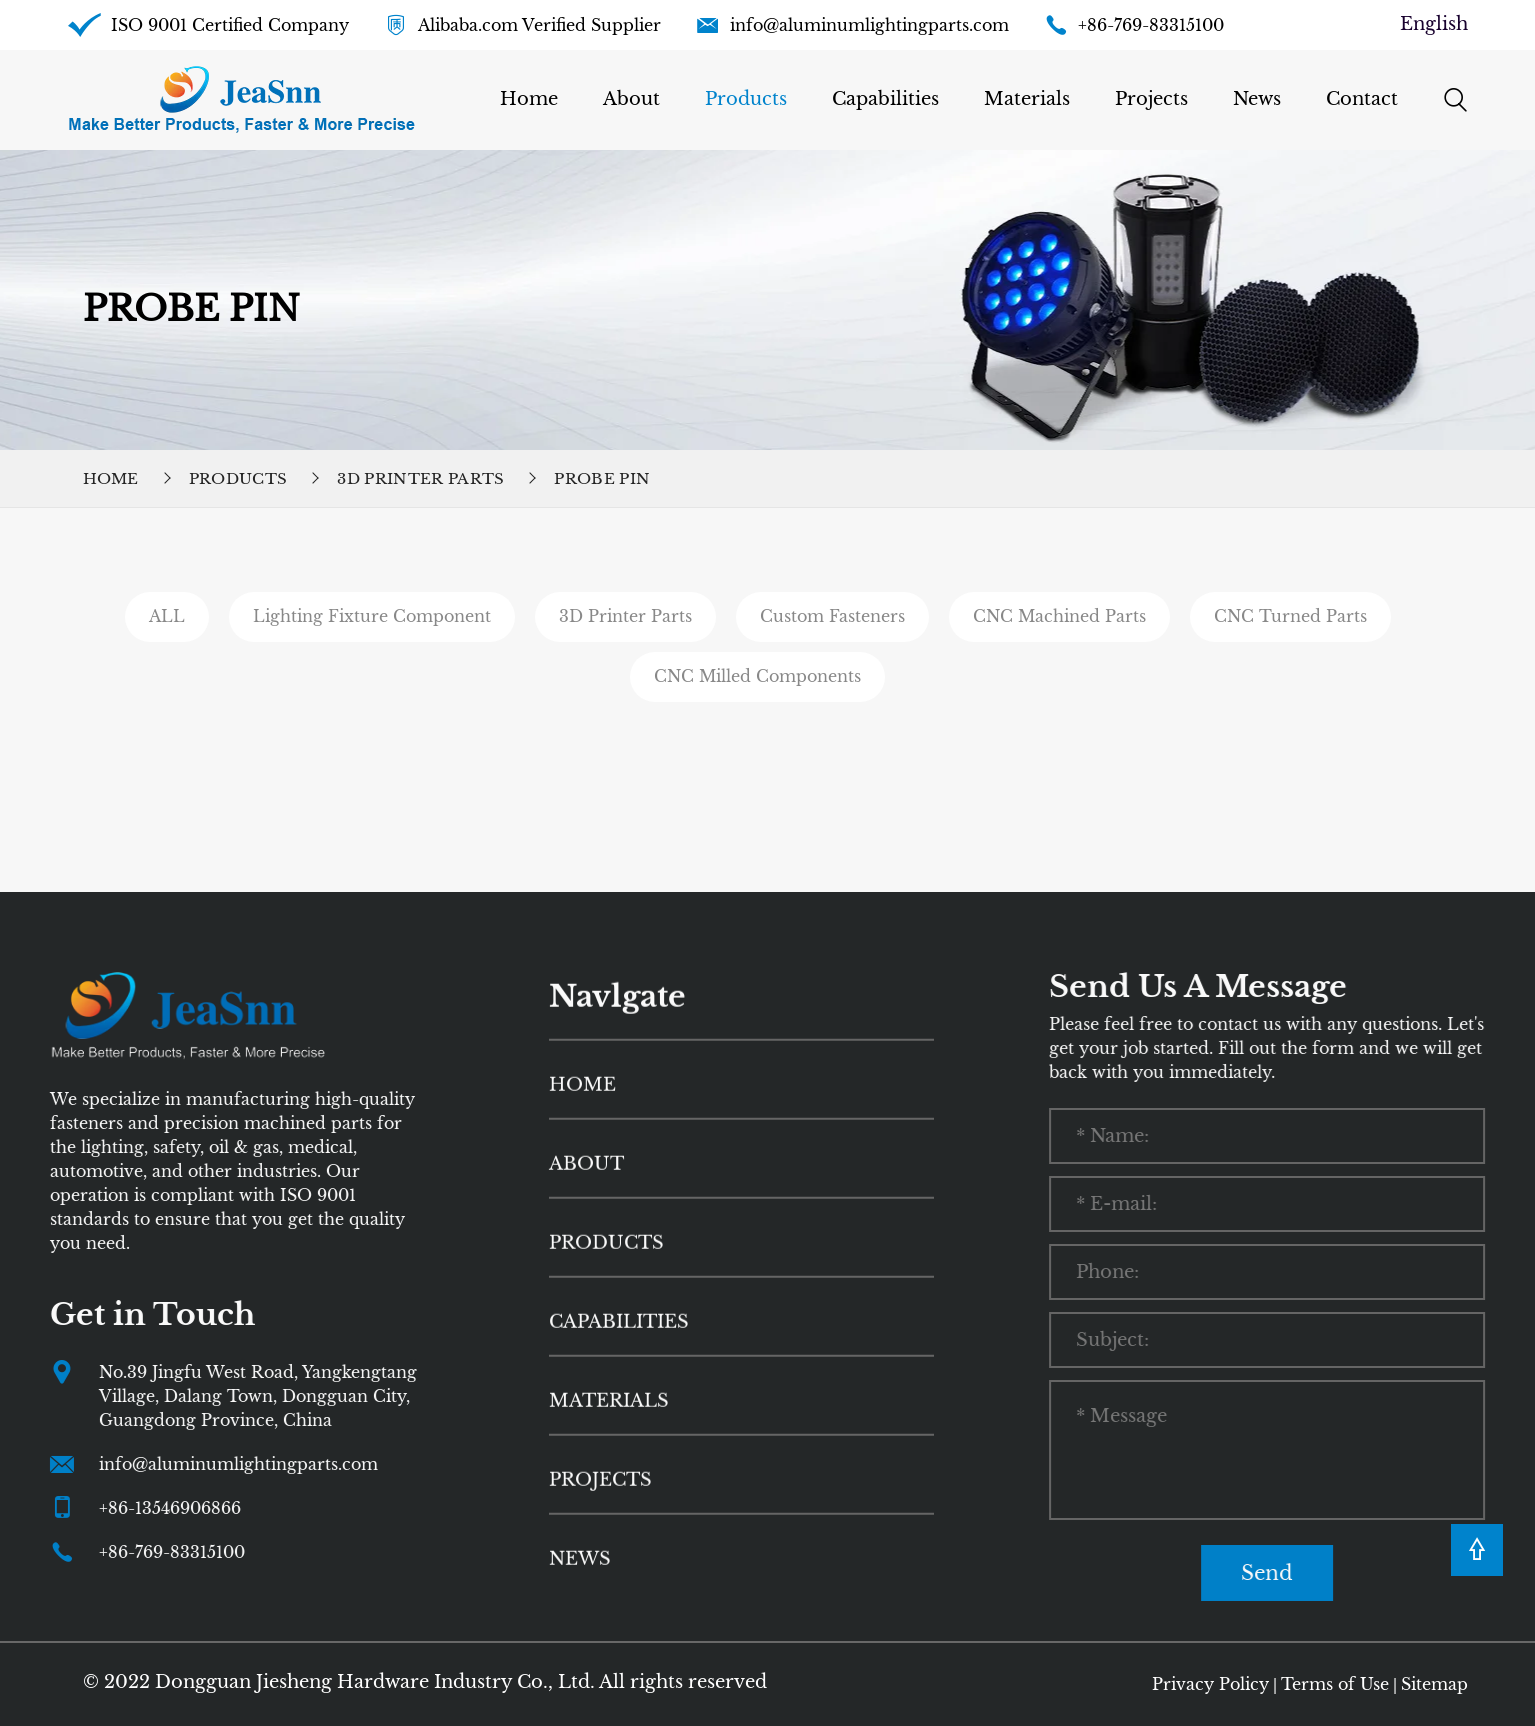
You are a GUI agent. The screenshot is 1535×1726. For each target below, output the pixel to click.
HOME (582, 1157)
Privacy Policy (1210, 1684)
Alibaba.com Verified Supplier (539, 25)
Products (746, 99)
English (1434, 24)
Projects (1151, 99)
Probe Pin (602, 478)
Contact (1362, 99)
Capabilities (885, 99)
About (631, 99)
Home (529, 99)
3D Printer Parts (420, 478)
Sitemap (1434, 1684)
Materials (1027, 99)
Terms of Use (1335, 1684)
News (1257, 99)
